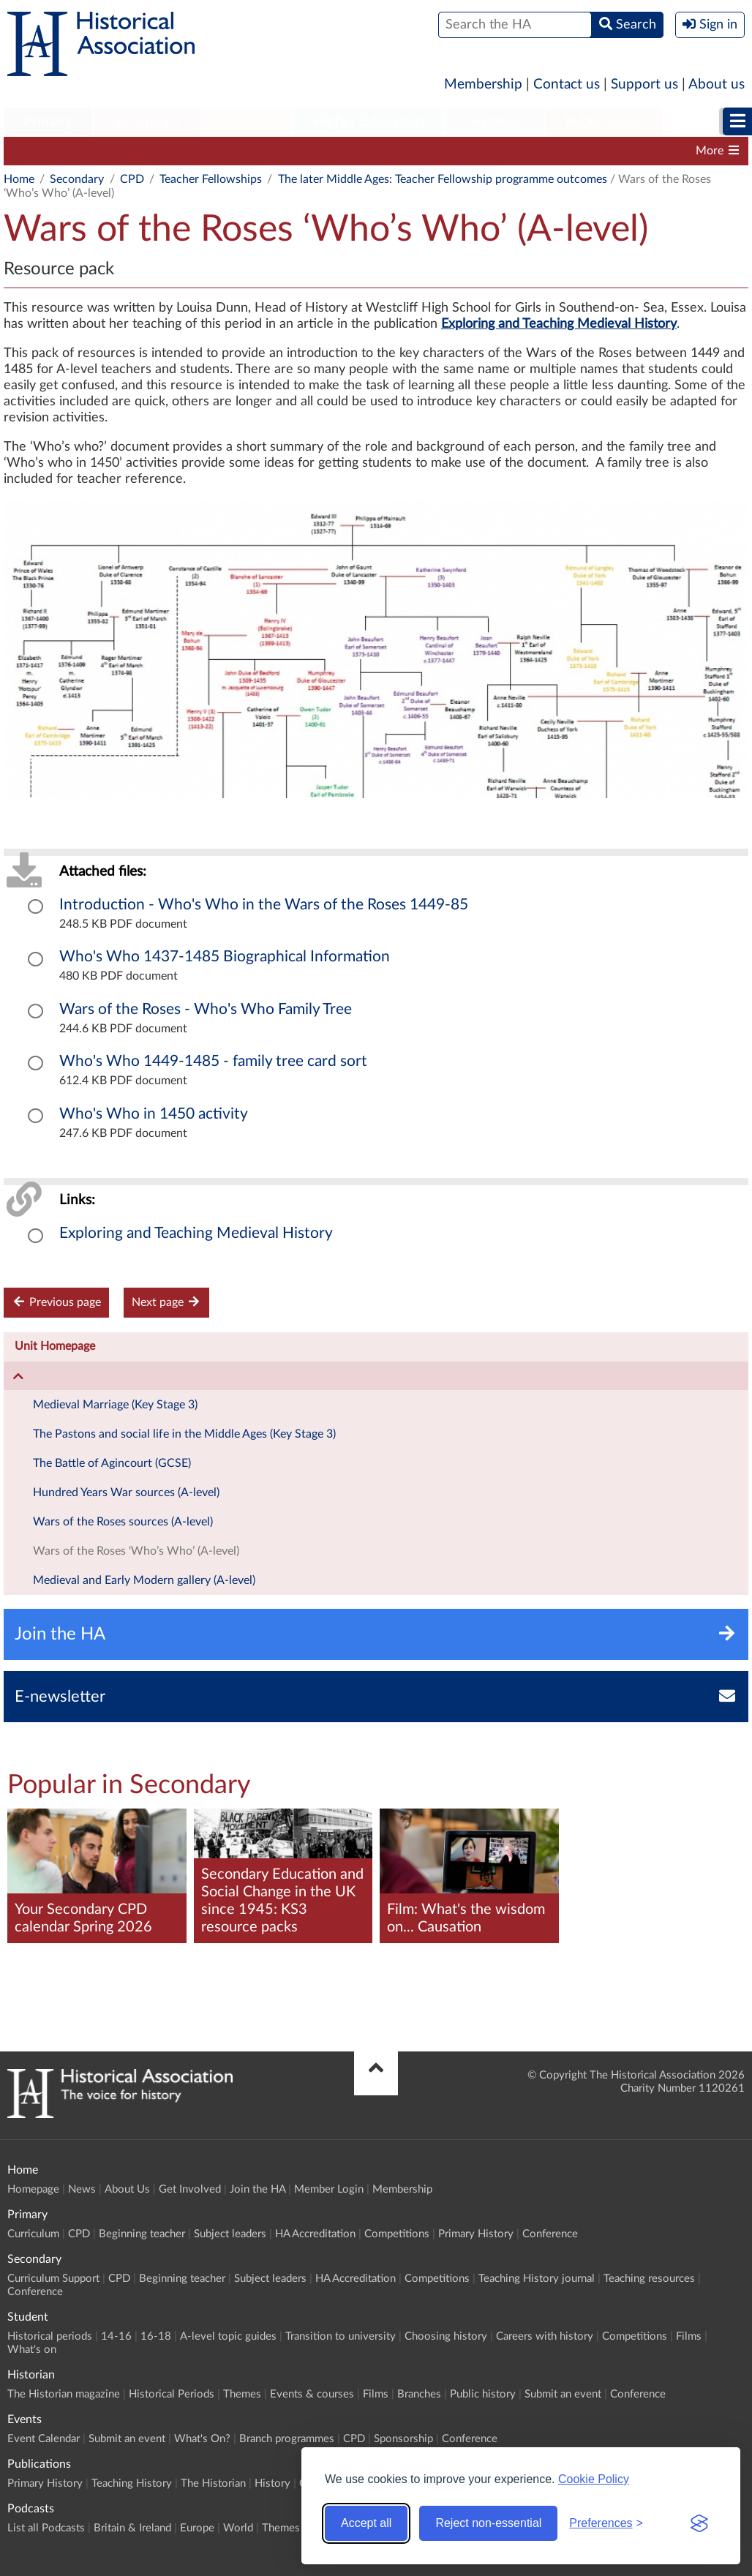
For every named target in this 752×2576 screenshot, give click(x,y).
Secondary (147, 121)
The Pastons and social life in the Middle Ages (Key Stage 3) (184, 1434)
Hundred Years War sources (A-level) (126, 1492)
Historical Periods (171, 2394)
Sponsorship (403, 2438)
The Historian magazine (63, 2394)
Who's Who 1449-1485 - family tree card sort (213, 1061)
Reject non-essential (488, 2523)
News (82, 2189)
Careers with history (544, 2336)
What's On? (202, 2438)
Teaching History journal (536, 2278)
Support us (644, 84)
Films (689, 2336)
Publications (604, 121)
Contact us (566, 84)
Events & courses (312, 2394)
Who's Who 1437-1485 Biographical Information (224, 956)
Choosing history (446, 2336)
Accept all (366, 2523)
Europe (197, 2528)
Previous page (56, 1302)
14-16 (116, 2336)
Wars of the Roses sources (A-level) (123, 1522)
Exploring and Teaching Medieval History (196, 1233)
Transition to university (340, 2336)
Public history (483, 2394)
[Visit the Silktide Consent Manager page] (699, 2523)
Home (19, 179)
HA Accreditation (440, 151)
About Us (127, 2189)
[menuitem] (48, 122)
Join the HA (257, 2189)
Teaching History (131, 2483)
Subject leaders (335, 151)
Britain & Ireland (132, 2528)
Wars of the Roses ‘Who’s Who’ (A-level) (136, 1551)
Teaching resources (649, 2278)
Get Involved (190, 2189)
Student (247, 121)
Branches (419, 2394)
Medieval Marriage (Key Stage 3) (115, 1405)
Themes (242, 2394)
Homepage (33, 2189)
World (238, 2528)
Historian (494, 121)
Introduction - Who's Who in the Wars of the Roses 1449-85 (263, 904)
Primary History (476, 2233)
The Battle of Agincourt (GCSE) (112, 1463)
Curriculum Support (62, 151)
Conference (550, 2233)
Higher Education (368, 121)
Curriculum (33, 2233)
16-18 (155, 2336)
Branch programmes (286, 2438)
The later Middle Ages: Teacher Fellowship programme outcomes (442, 179)
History (272, 2483)
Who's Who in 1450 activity (153, 1114)
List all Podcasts (46, 2528)
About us (716, 84)
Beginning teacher (227, 151)
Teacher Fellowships (210, 179)
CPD (147, 151)
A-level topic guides (228, 2336)
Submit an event (562, 2394)
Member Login (329, 2189)
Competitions (541, 151)
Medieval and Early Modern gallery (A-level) (144, 1580)
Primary (47, 121)
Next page (166, 1302)
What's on (31, 2349)
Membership (483, 84)
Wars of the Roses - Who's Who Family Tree (205, 1009)
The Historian (213, 2483)
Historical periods (49, 2336)
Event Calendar (43, 2438)
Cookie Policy (593, 2479)
